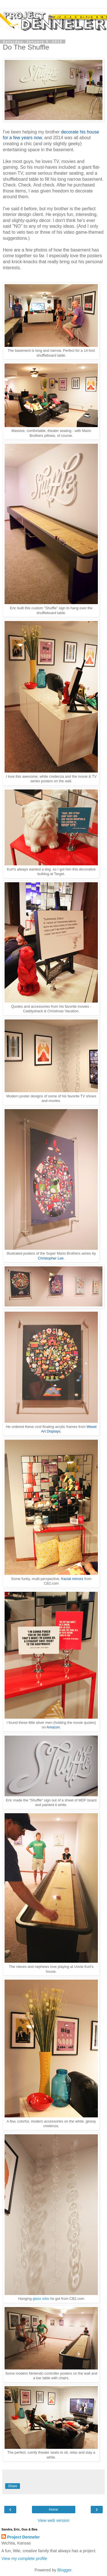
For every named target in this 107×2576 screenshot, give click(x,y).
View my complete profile (24, 2558)
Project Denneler (23, 2537)
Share (12, 2486)
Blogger (64, 2570)
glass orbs (41, 2299)
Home (53, 2510)
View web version (54, 2520)
